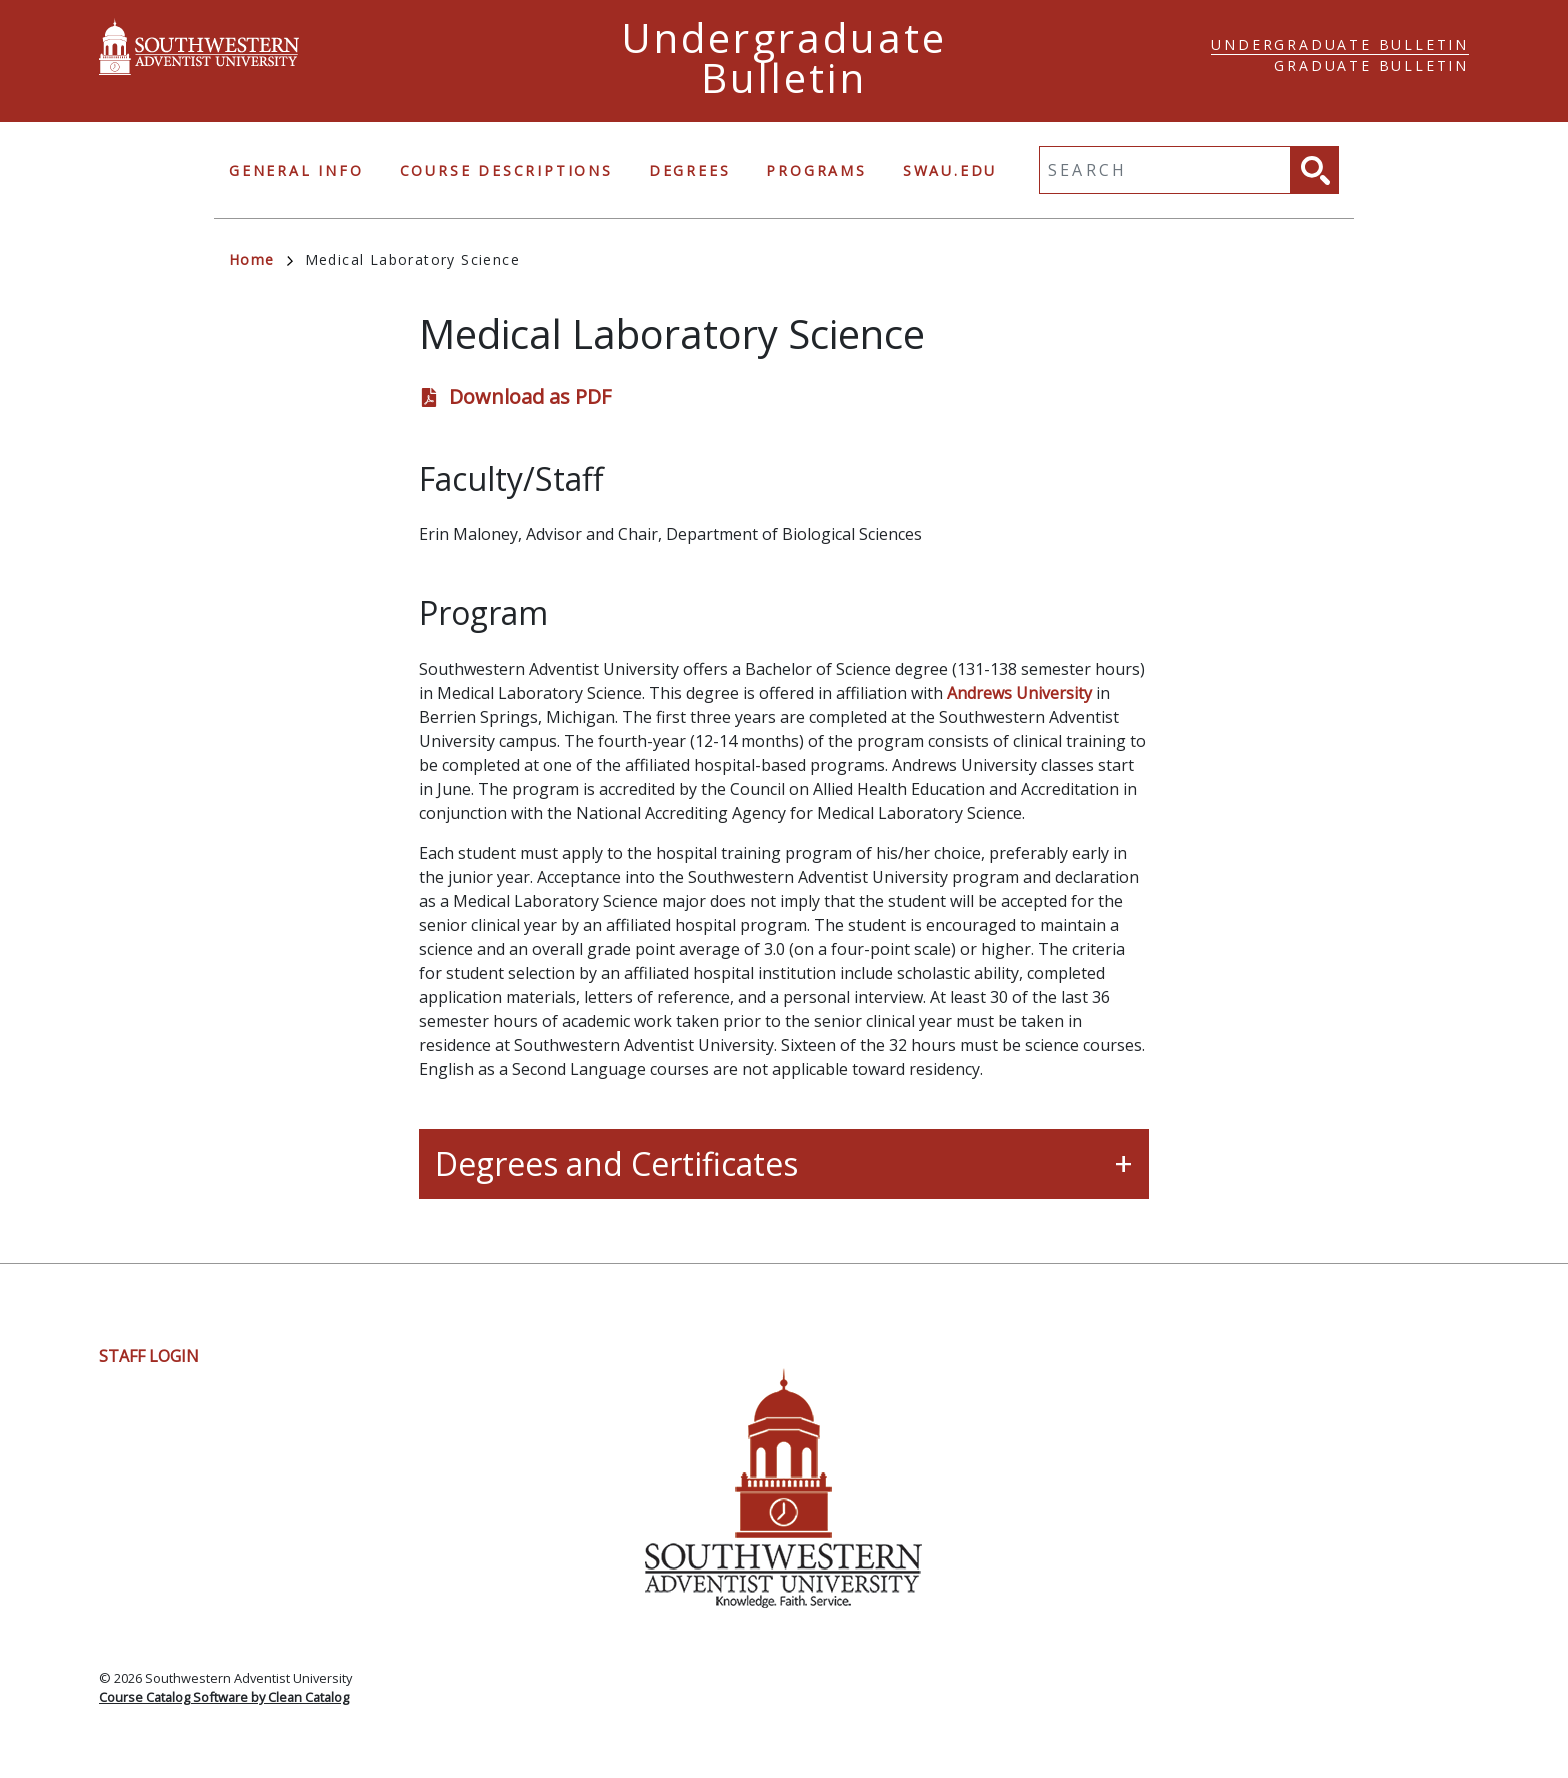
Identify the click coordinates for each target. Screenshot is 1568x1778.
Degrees (690, 170)
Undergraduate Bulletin (1340, 44)
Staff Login (149, 1356)
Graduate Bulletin (1371, 65)
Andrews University (1019, 693)
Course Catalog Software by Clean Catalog (224, 1697)
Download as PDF (530, 396)
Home (261, 259)
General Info (296, 170)
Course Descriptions (506, 170)
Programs (816, 170)
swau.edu (950, 170)
